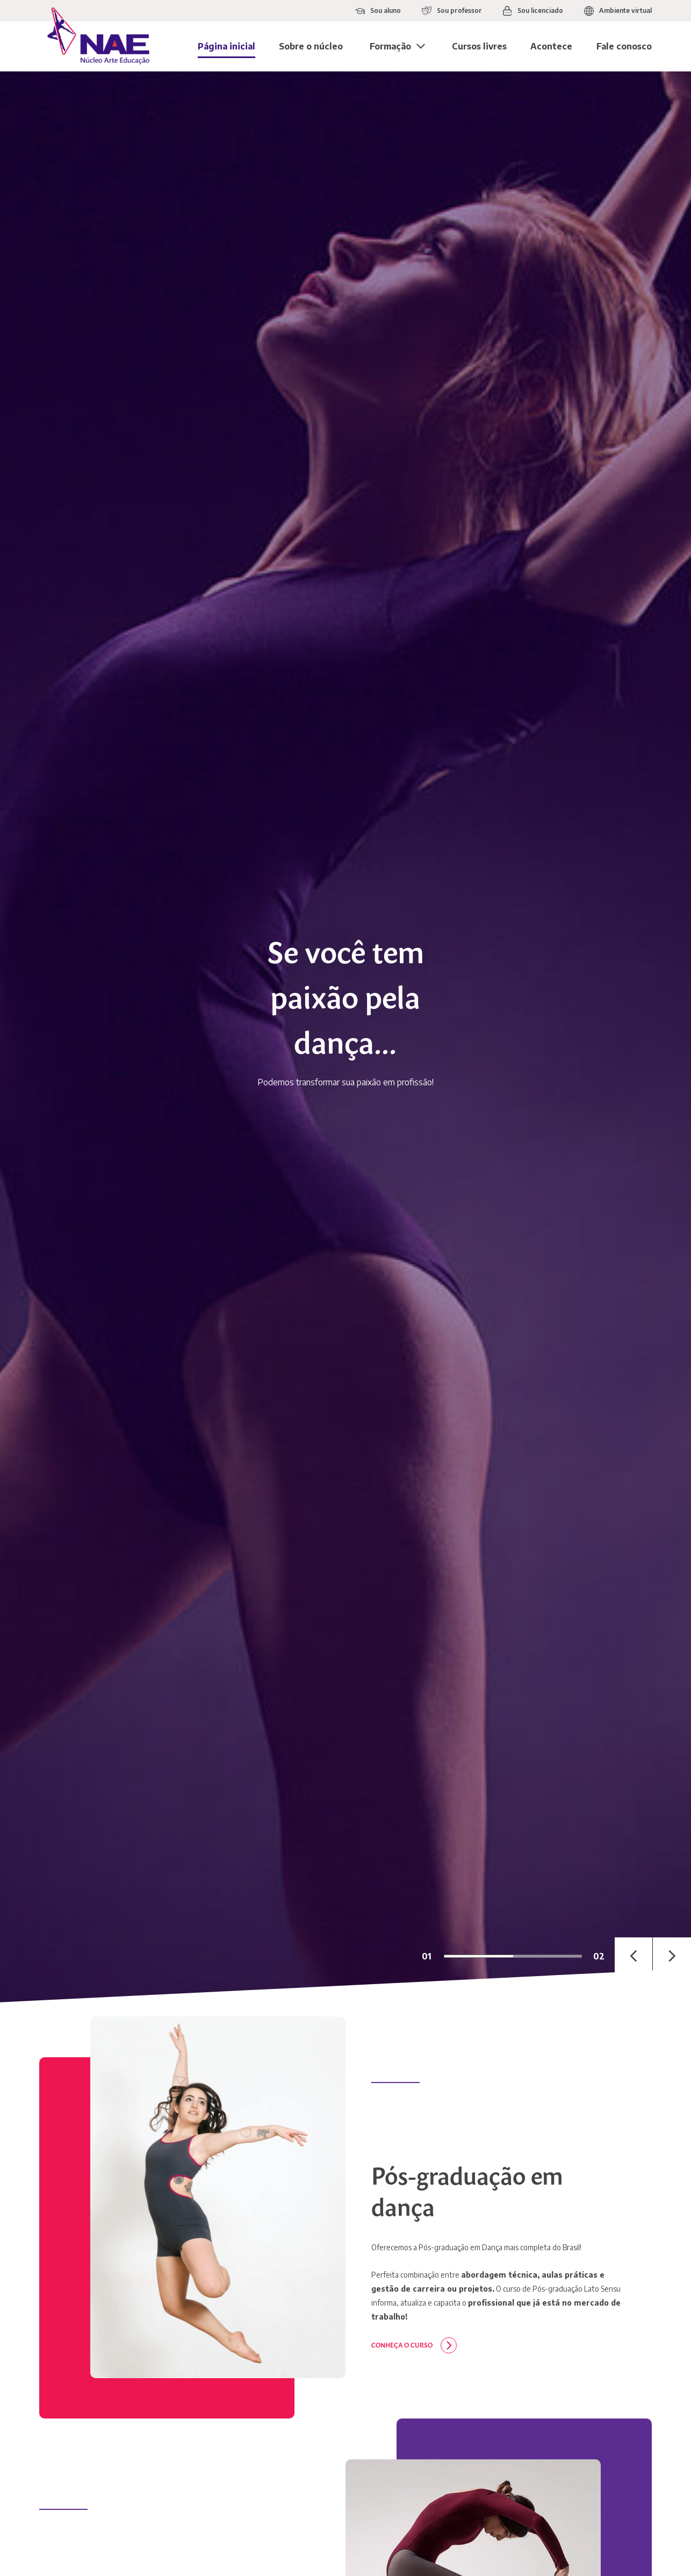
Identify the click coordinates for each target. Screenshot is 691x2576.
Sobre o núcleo (311, 46)
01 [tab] (426, 1956)
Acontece (551, 46)
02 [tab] (598, 1956)
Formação (390, 46)
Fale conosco (624, 46)
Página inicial (226, 46)
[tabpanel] (345, 1037)
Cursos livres (479, 46)
